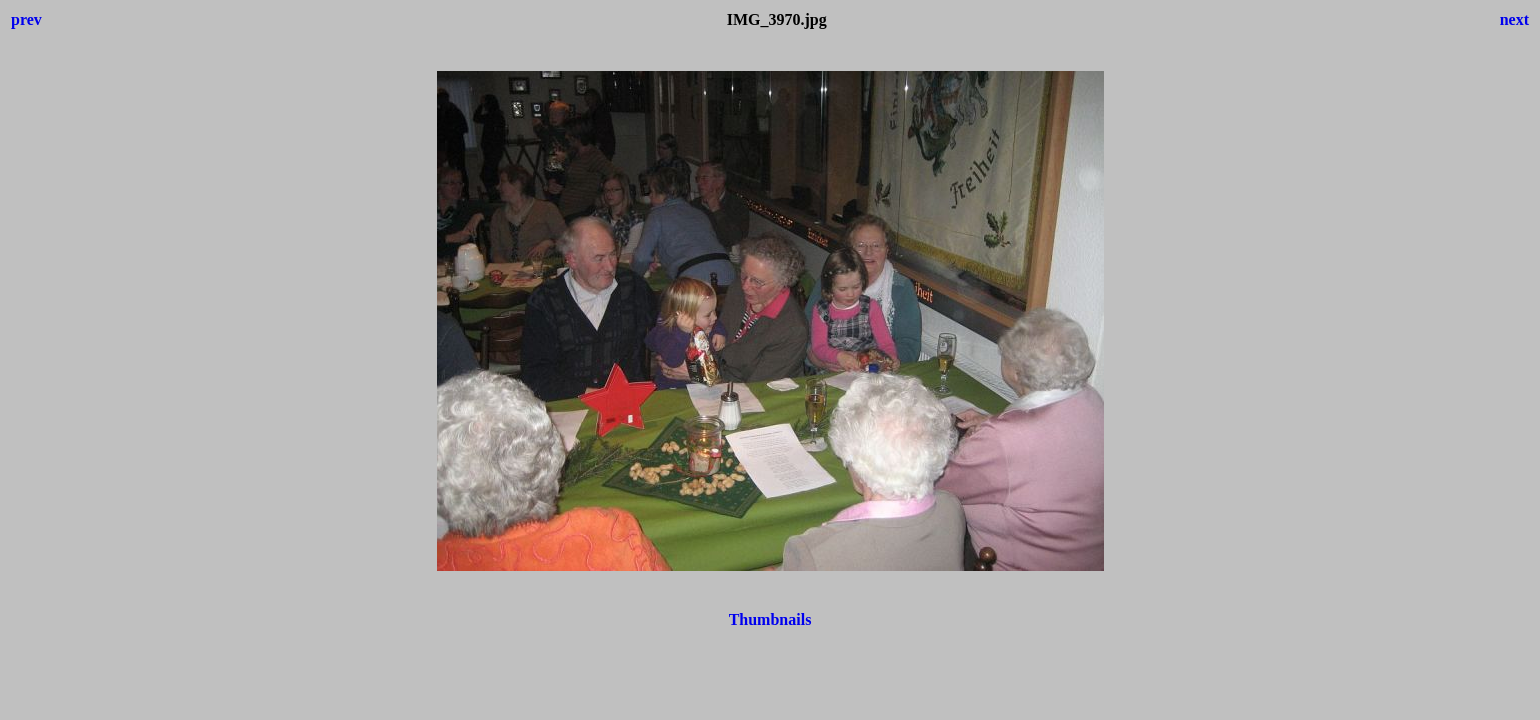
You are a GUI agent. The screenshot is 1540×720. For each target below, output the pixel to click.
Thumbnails (770, 619)
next (1514, 19)
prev (26, 19)
